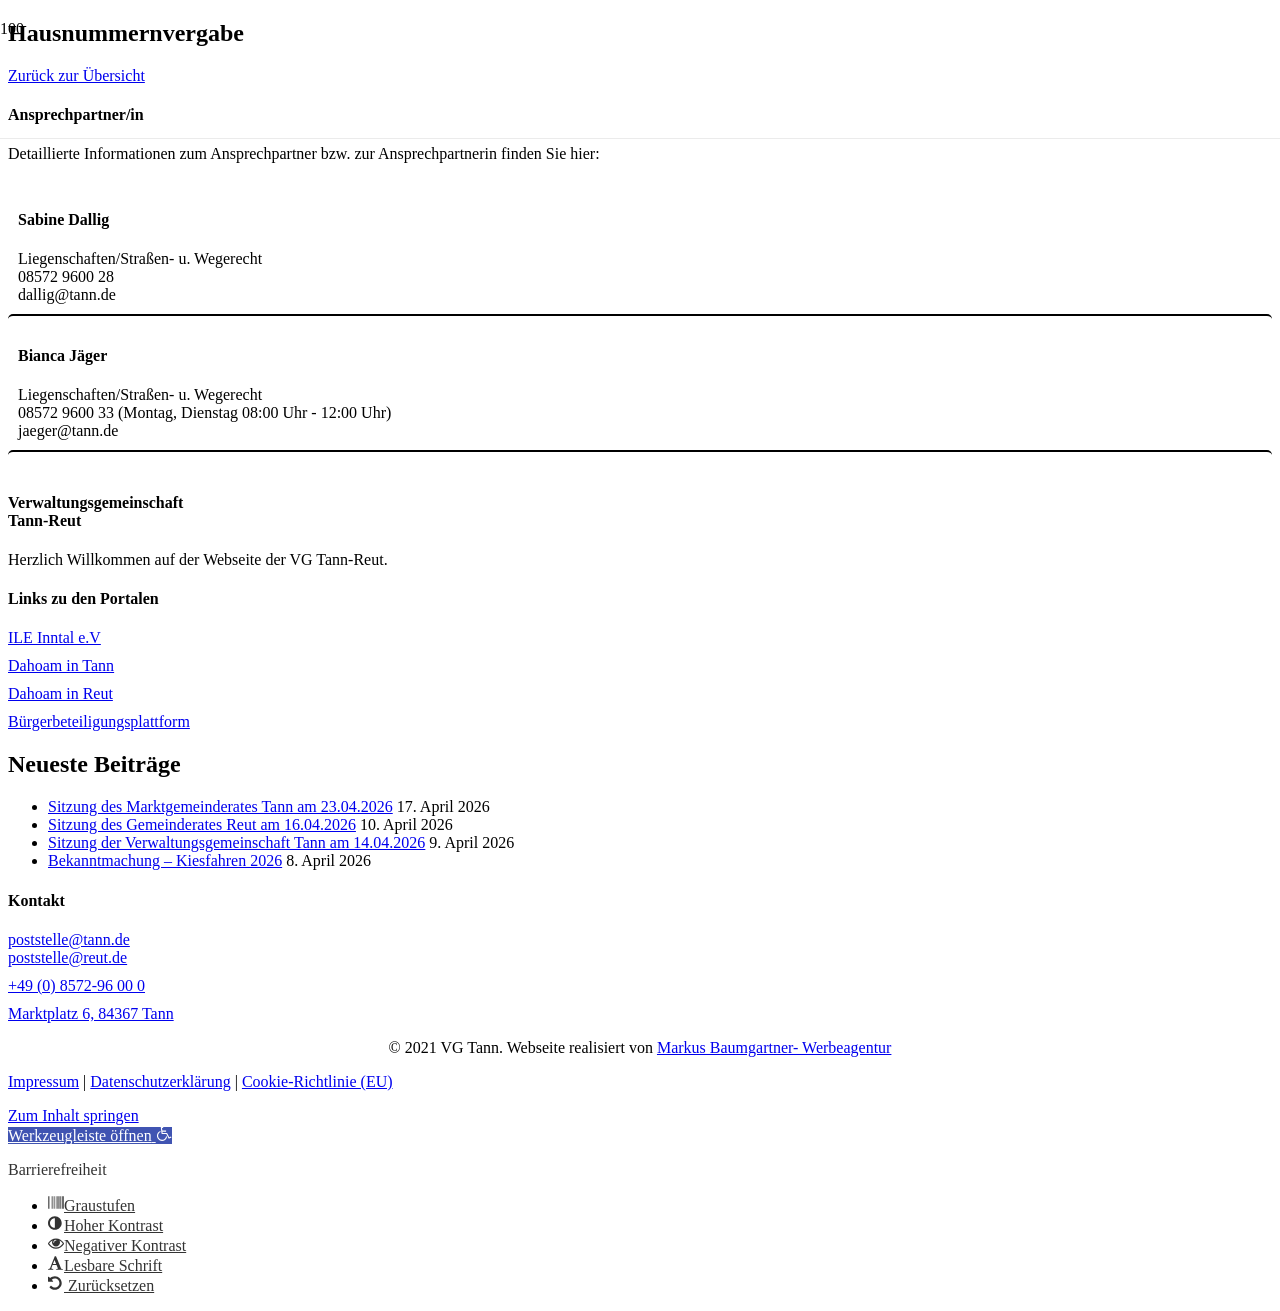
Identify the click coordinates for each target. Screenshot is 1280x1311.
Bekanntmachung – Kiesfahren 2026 (165, 860)
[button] (90, 1135)
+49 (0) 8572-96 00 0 (76, 985)
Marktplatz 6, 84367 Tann (91, 1013)
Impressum (43, 1081)
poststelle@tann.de (69, 939)
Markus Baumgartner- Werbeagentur (774, 1047)
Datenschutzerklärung (160, 1081)
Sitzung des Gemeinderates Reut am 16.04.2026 (202, 824)
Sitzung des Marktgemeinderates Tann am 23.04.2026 (220, 806)
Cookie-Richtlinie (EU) (317, 1081)
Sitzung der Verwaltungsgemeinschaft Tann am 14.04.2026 (236, 842)
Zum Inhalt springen (73, 1115)
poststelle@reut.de (67, 957)
